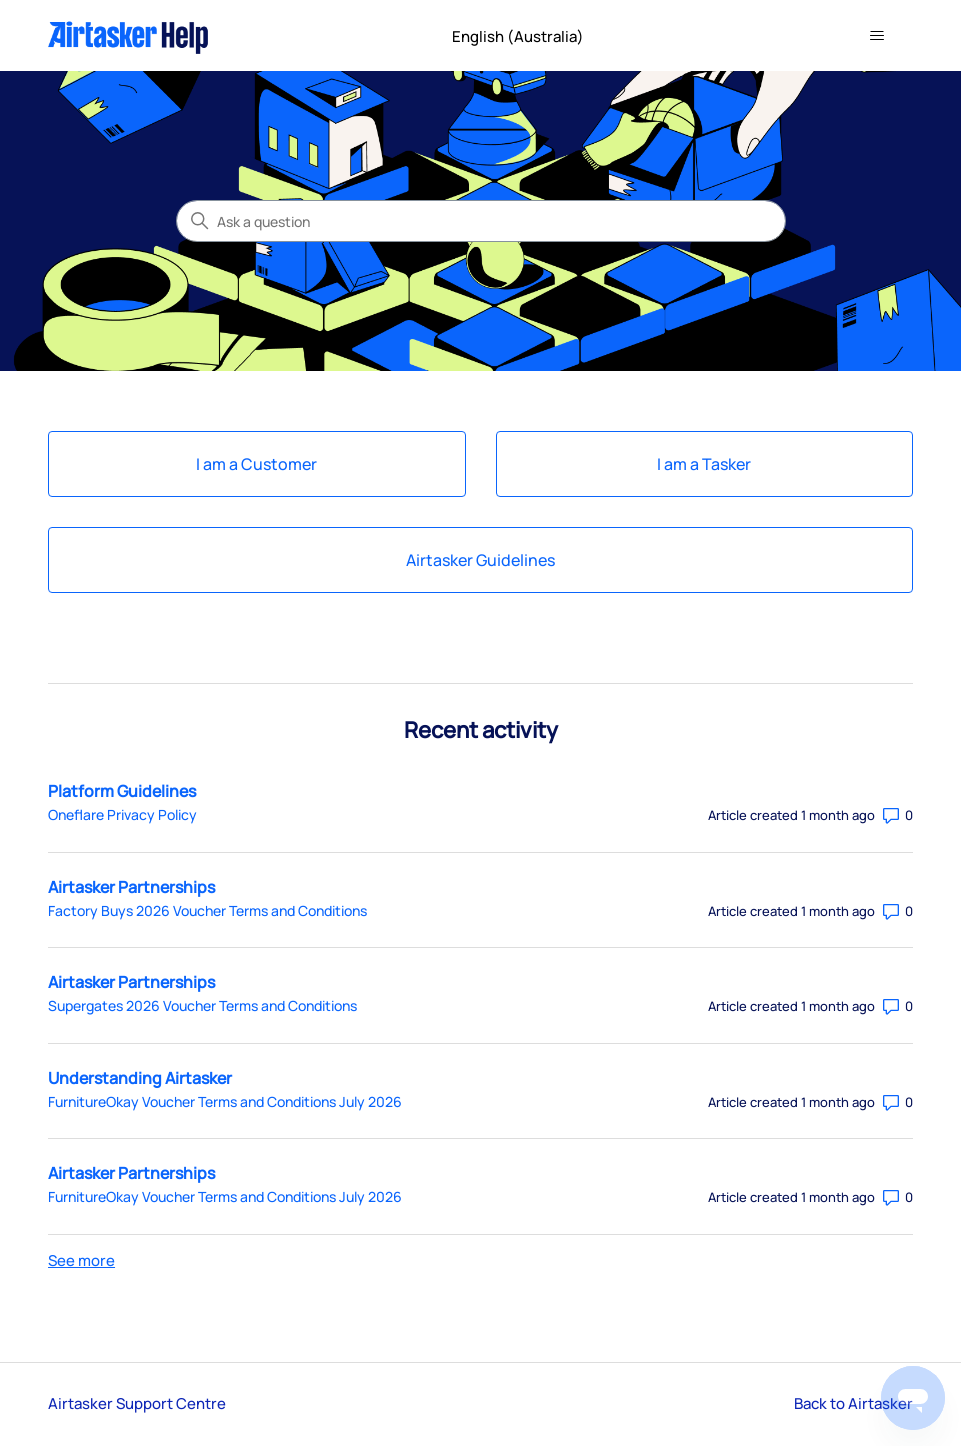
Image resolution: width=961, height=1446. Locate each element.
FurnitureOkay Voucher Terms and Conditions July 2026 (225, 1101)
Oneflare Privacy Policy (122, 814)
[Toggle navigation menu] (877, 36)
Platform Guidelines (122, 791)
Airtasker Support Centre (137, 1403)
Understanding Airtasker (140, 1078)
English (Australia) (525, 36)
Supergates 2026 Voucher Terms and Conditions (202, 1005)
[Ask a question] (481, 221)
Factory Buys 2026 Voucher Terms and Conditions (207, 910)
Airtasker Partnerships (131, 887)
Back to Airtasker (853, 1403)
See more (81, 1260)
